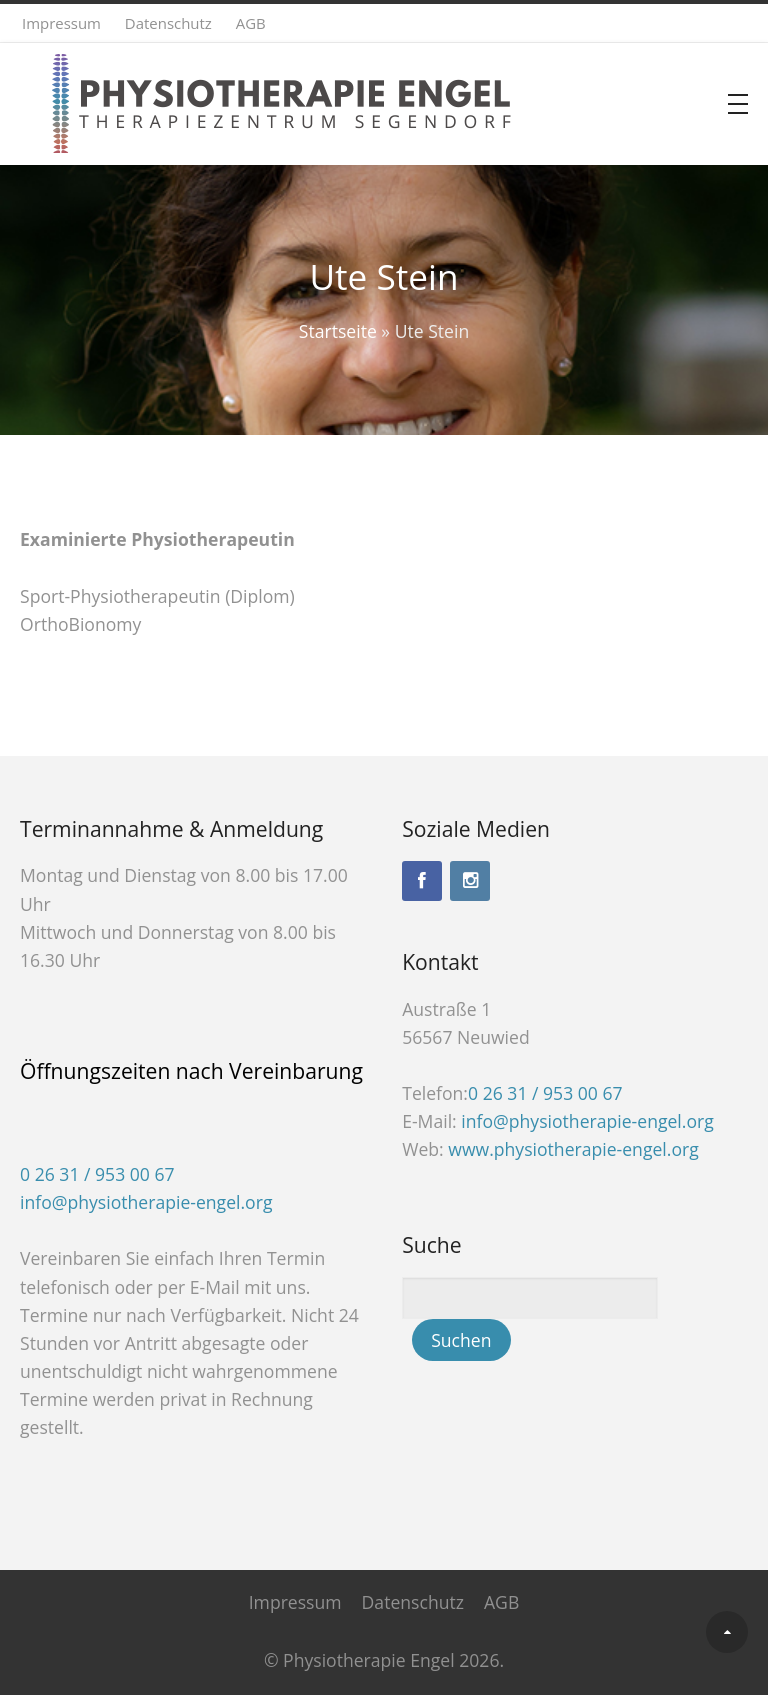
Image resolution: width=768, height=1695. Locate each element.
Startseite (338, 331)
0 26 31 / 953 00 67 (97, 1174)
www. (573, 1149)
